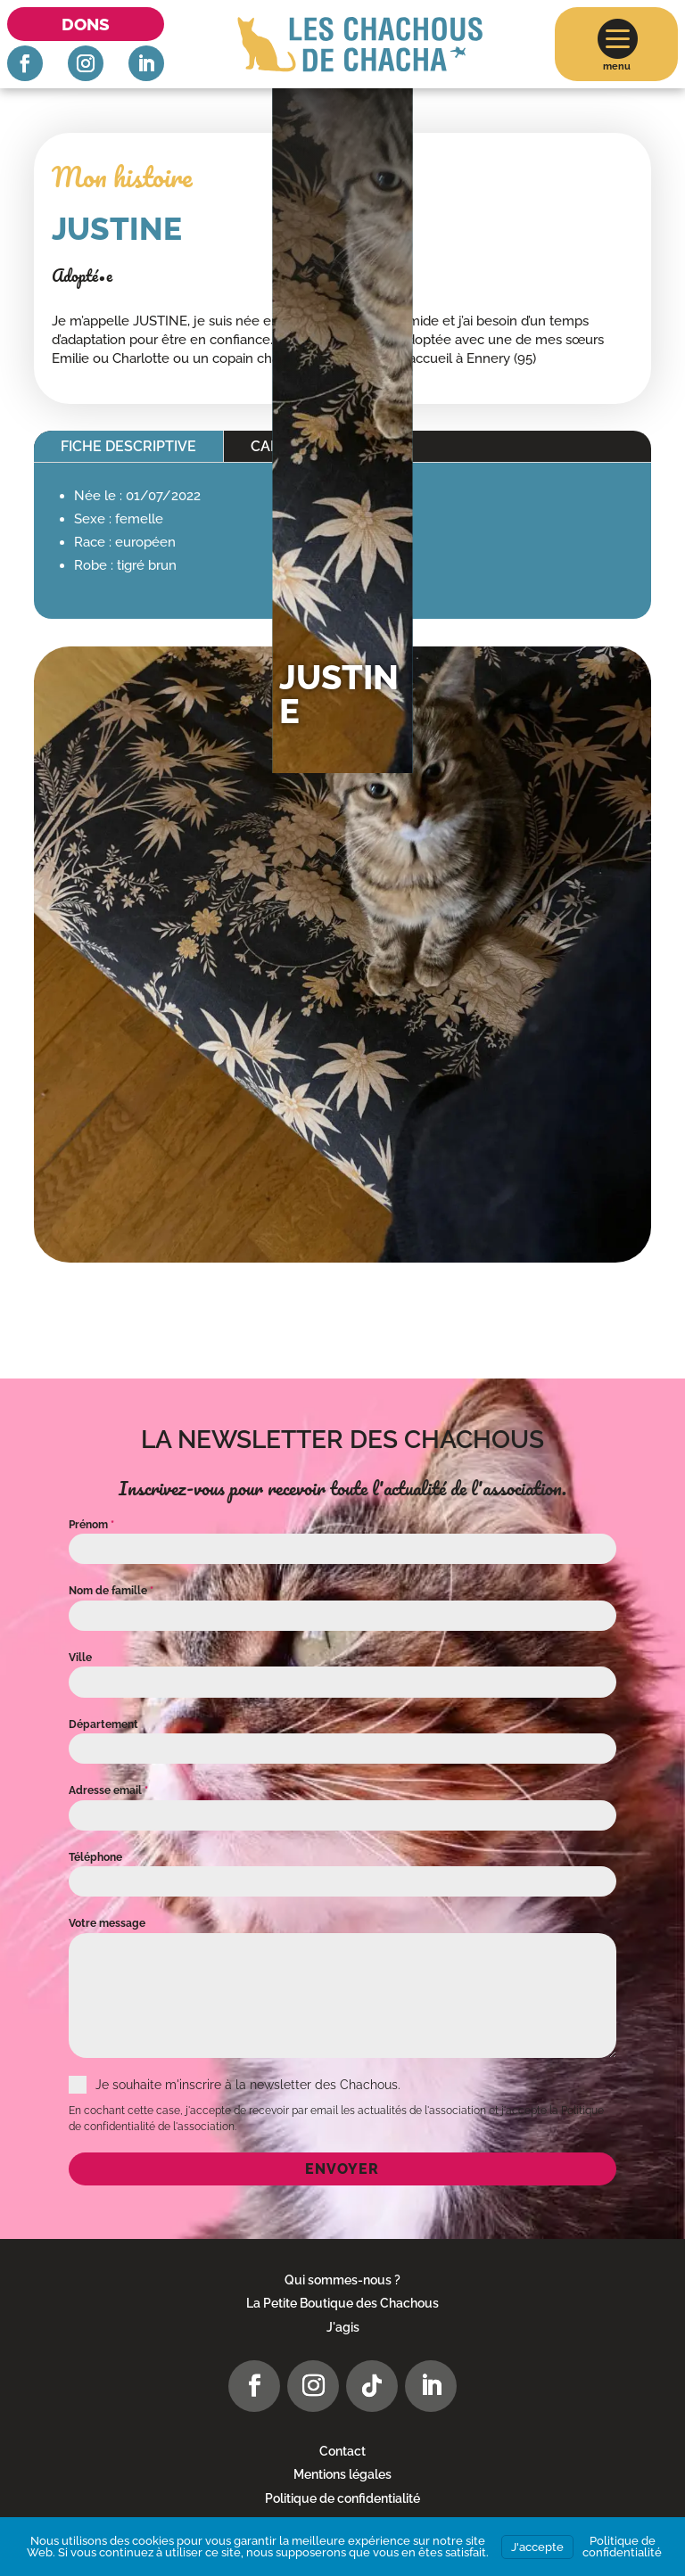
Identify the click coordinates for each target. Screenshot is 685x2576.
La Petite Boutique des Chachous (342, 2303)
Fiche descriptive (128, 446)
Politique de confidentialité (342, 2498)
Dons (86, 24)
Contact (342, 2451)
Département (103, 1724)
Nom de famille (111, 1590)
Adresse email (108, 1790)
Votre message (107, 1923)
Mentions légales (342, 2474)
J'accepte (537, 2547)
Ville (80, 1657)
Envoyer (342, 2168)
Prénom (91, 1524)
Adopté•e (82, 275)
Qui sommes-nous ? (342, 2280)
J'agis (342, 2327)
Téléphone (95, 1857)
